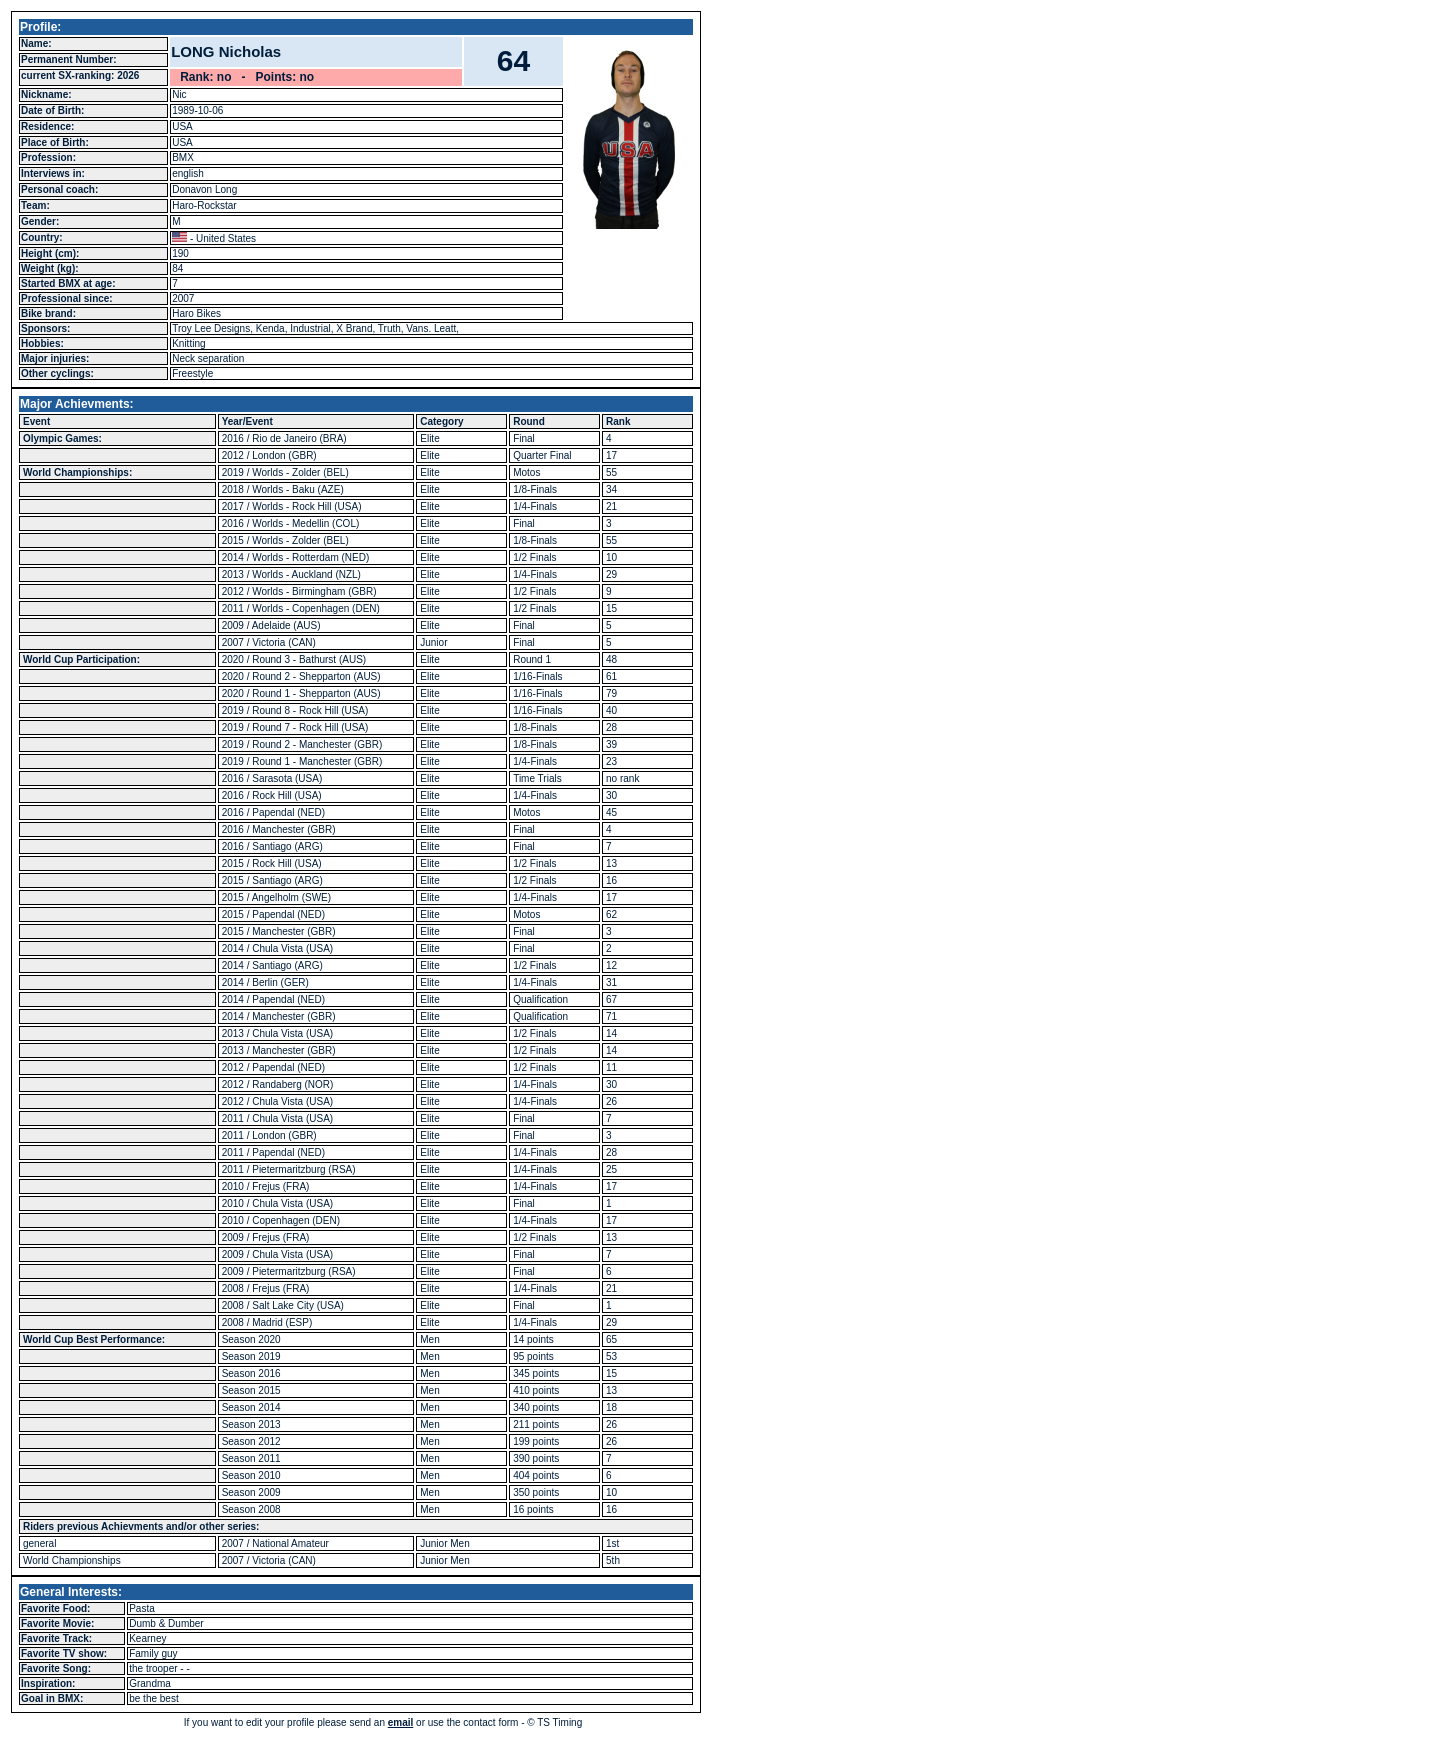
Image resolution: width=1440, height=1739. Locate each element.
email (401, 1722)
